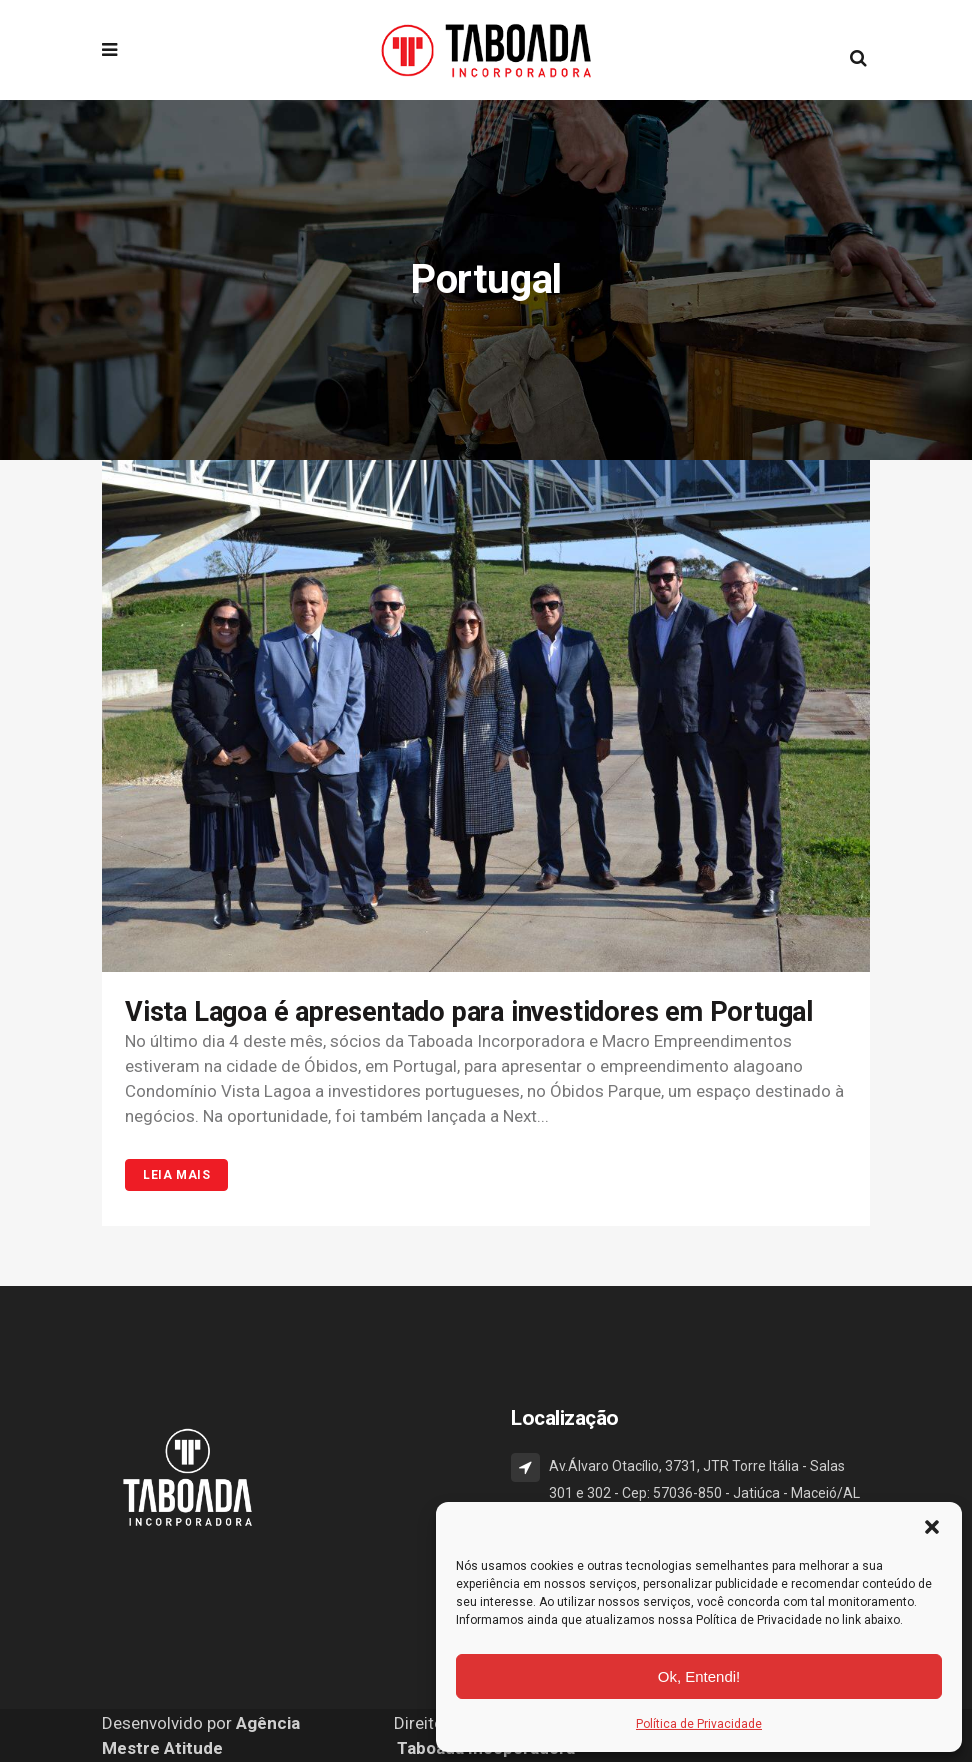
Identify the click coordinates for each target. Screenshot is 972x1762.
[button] (932, 1527)
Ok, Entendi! (699, 1676)
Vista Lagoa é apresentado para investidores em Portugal (469, 1012)
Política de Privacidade (699, 1724)
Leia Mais (176, 1175)
